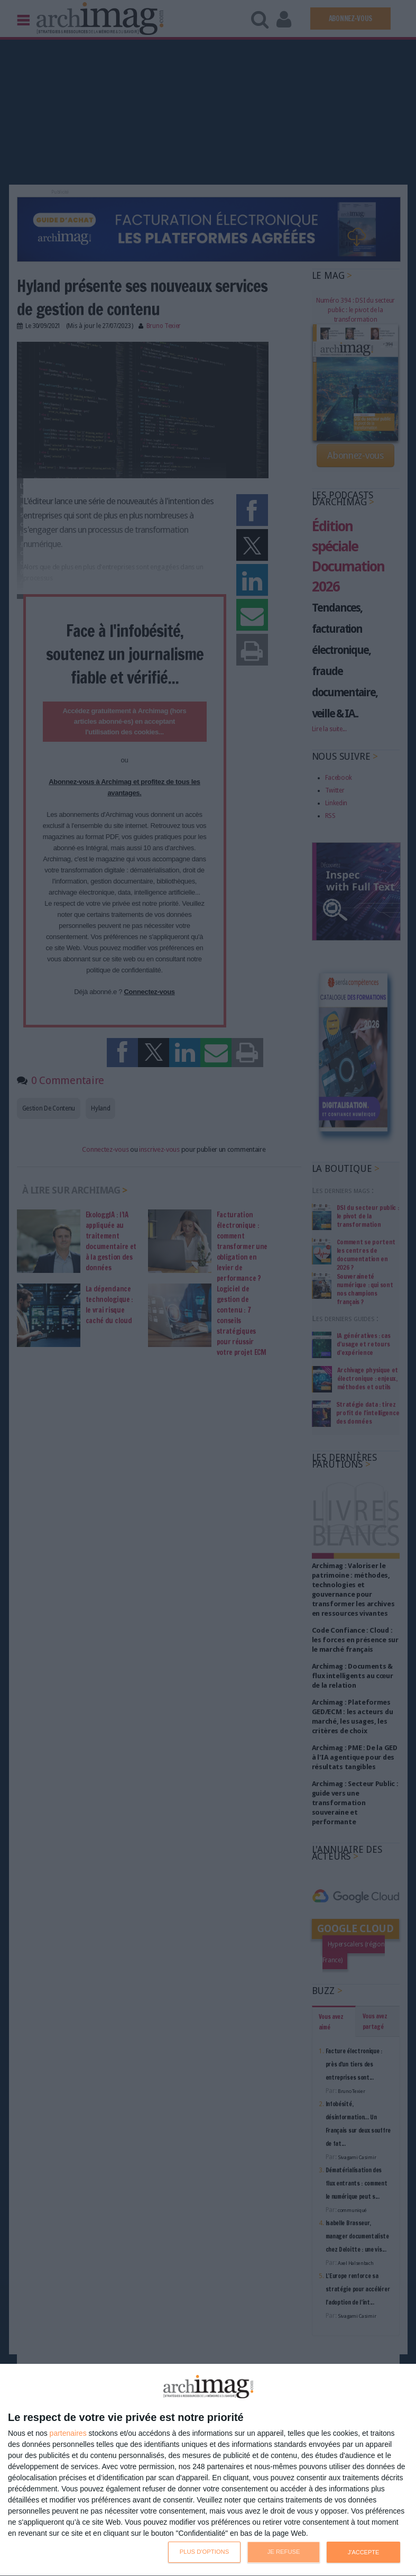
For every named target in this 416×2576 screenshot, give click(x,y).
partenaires (68, 2433)
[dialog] (208, 2470)
